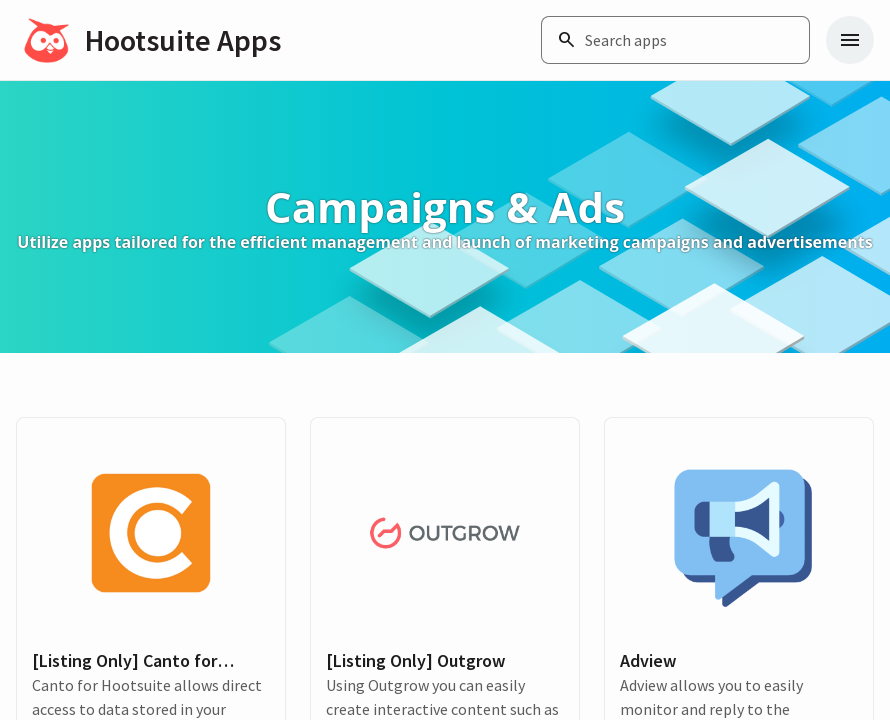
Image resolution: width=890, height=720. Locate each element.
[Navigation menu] (850, 40)
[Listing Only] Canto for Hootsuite (124, 661)
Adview (648, 660)
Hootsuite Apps (183, 40)
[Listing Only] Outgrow (415, 660)
